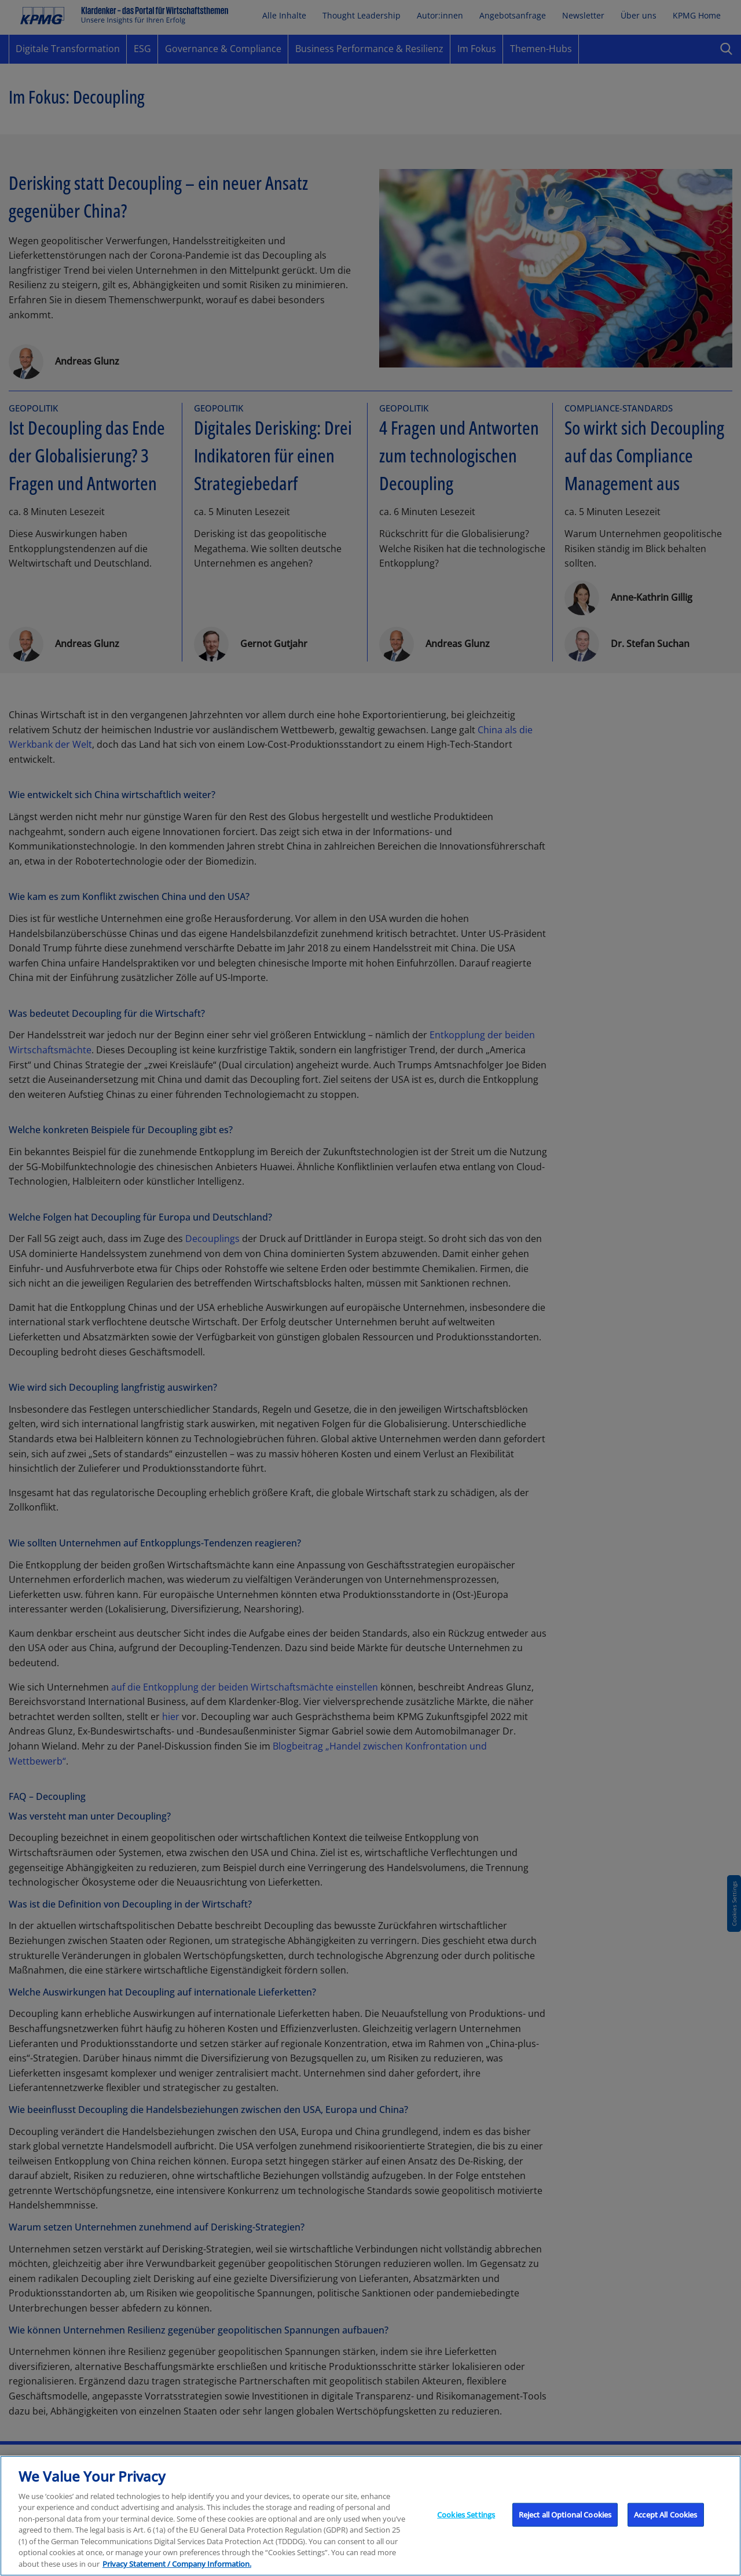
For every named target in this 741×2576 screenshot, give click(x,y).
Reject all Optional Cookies (565, 2532)
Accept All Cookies (665, 2532)
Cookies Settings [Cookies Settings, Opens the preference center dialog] (466, 2532)
